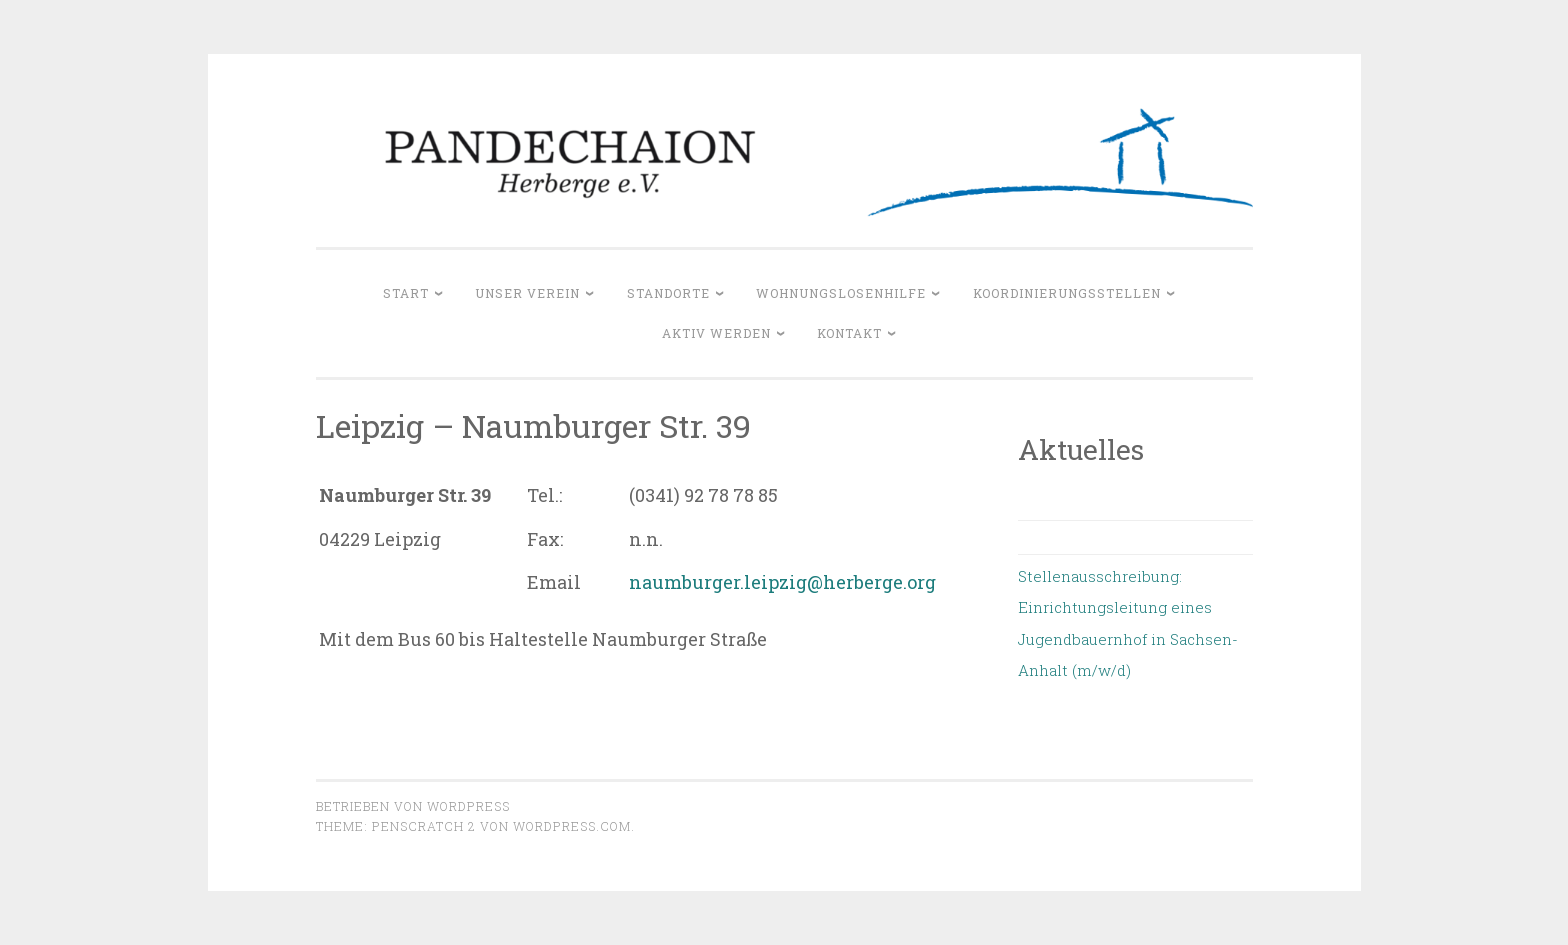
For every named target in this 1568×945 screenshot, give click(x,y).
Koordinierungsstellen (1067, 293)
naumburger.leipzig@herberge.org (782, 582)
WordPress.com (572, 826)
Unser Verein (527, 293)
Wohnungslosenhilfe (841, 293)
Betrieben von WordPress (413, 806)
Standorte (668, 293)
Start (406, 293)
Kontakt (849, 333)
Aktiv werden (716, 333)
